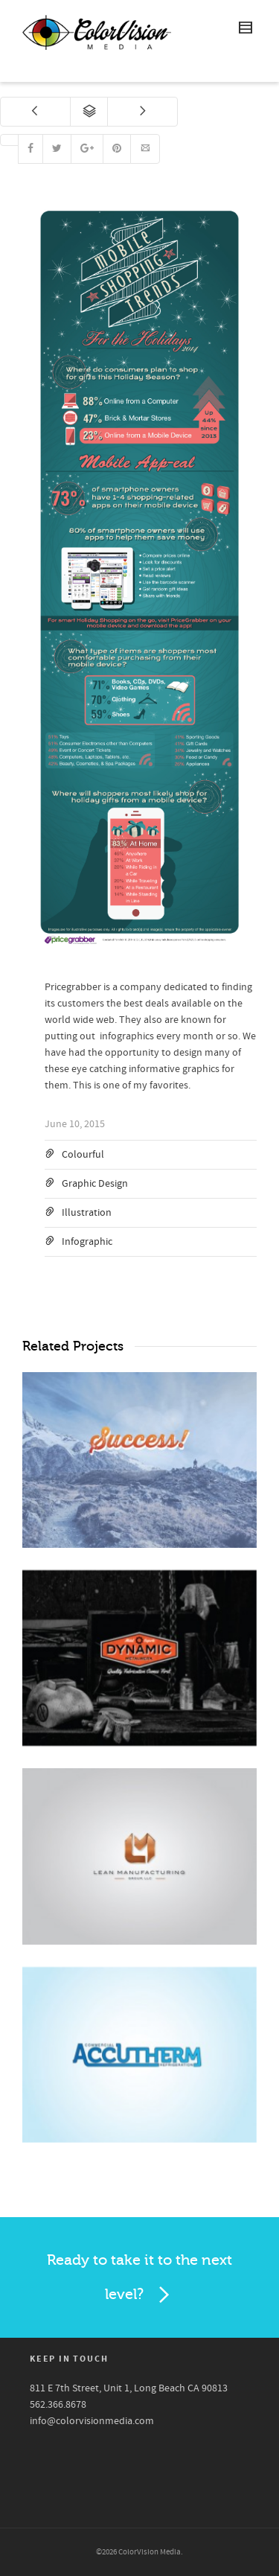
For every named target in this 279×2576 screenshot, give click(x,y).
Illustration (87, 1213)
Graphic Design (95, 1183)
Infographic (87, 1242)
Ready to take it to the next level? (139, 2280)
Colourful (83, 1154)
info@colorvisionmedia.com (92, 2421)
